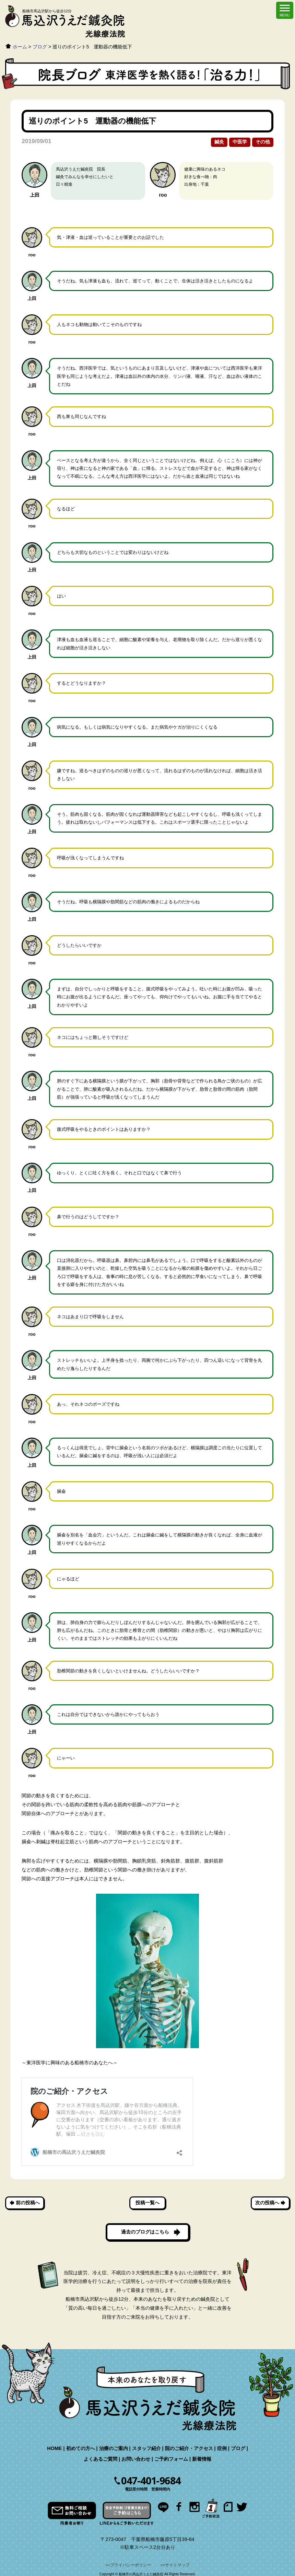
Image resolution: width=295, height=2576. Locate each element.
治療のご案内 (113, 2448)
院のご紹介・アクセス (189, 2448)
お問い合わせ (135, 2459)
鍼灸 (219, 141)
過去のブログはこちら (145, 2232)
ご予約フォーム (171, 2459)
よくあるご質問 (100, 2459)
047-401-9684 (150, 2481)
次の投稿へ (267, 2202)
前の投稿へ (28, 2202)
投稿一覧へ (147, 2202)
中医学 (240, 141)
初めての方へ (80, 2448)
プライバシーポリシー (130, 2565)
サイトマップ (177, 2565)
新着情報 (201, 2459)
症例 (222, 2448)
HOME (54, 2448)
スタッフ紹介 (146, 2448)
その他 (263, 141)
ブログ (238, 2448)
